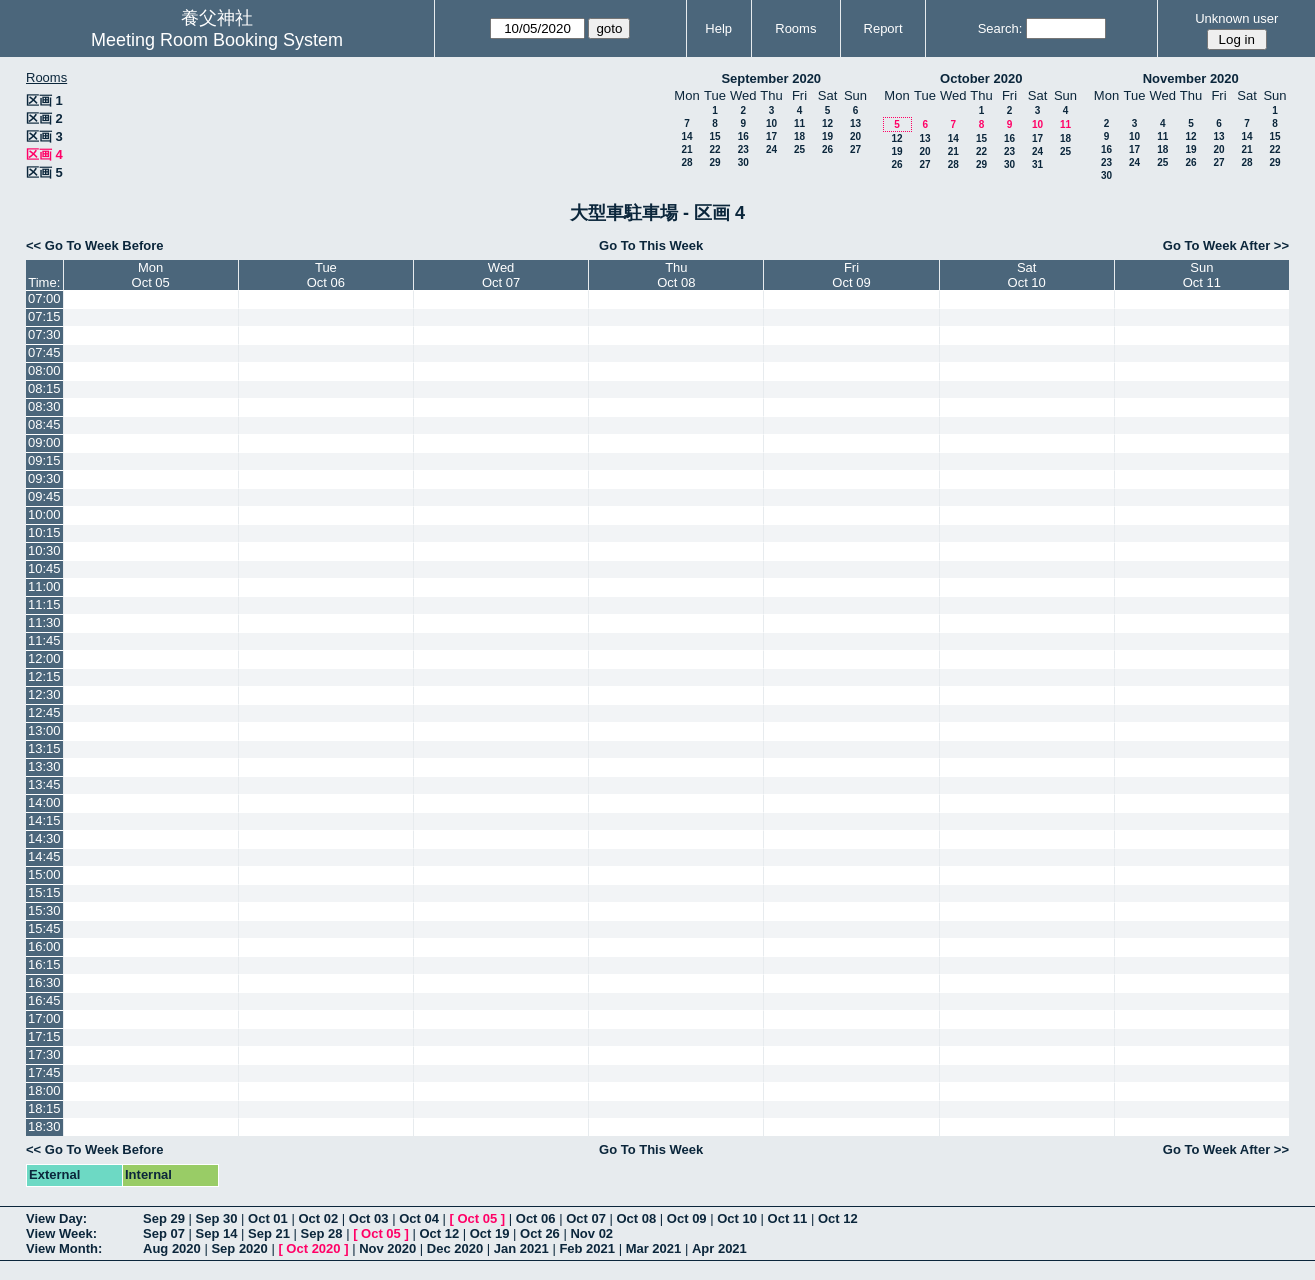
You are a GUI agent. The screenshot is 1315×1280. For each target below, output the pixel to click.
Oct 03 (369, 1218)
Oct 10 (737, 1218)
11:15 (44, 604)
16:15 (44, 964)
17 (771, 136)
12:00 (44, 658)
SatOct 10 (1027, 275)
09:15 (44, 460)
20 (855, 136)
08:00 (44, 370)
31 (1037, 164)
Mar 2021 (654, 1248)
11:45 (44, 640)
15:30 (44, 910)
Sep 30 (217, 1218)
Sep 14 (217, 1233)
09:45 (44, 496)
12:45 (44, 712)
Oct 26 (540, 1233)
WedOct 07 (501, 275)
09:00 (44, 442)
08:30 (44, 406)
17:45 (44, 1072)
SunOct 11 (1202, 275)
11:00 (44, 586)
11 (799, 123)
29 (714, 162)
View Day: (56, 1218)
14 (686, 136)
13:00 (44, 730)
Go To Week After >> (1226, 245)
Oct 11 (788, 1218)
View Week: (61, 1233)
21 (686, 149)
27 (855, 149)
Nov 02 (591, 1233)
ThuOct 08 (676, 275)
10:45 (44, 568)
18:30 (44, 1126)
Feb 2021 (587, 1248)
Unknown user (1236, 18)
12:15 (44, 676)
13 (855, 123)
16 (743, 136)
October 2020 (981, 78)
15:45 (44, 928)
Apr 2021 (719, 1248)
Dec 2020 (455, 1248)
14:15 (44, 820)
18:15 (44, 1108)
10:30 (44, 550)
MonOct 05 (151, 275)
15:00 (44, 874)
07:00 (44, 298)
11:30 (44, 622)
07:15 (44, 316)
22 (714, 149)
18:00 (44, 1090)
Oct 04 (419, 1218)
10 (771, 123)
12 (827, 123)
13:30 (44, 766)
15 (714, 136)
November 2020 (1191, 78)
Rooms (795, 28)
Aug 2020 (172, 1248)
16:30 (44, 982)
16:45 (44, 1000)
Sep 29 (164, 1218)
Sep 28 (322, 1233)
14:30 (44, 838)
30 (743, 162)
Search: (1000, 28)
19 (827, 136)
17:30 (44, 1054)
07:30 (44, 334)
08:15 (44, 388)
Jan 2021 (521, 1248)
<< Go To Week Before (95, 245)
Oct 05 (477, 1218)
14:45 (44, 856)
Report (883, 28)
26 (827, 149)
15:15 (44, 892)
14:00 (44, 802)
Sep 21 (269, 1233)
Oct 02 (318, 1218)
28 (686, 162)
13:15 (44, 748)
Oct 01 (268, 1218)
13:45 (44, 784)
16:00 (44, 946)
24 (771, 149)
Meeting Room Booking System (217, 40)
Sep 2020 (239, 1248)
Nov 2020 (387, 1248)
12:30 (44, 694)
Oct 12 (838, 1218)
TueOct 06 (326, 275)
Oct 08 (636, 1218)
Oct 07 (586, 1218)
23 (743, 149)
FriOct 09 (851, 275)
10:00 (44, 514)
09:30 (44, 478)
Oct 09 (687, 1218)
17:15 (44, 1036)
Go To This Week (651, 245)
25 (799, 149)
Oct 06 (536, 1218)
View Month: (64, 1248)
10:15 (44, 532)
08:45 (44, 424)
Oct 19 (490, 1233)
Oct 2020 (313, 1248)
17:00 (44, 1018)
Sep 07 (164, 1233)
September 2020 (771, 78)
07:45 (44, 352)
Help (718, 28)
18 (799, 136)
